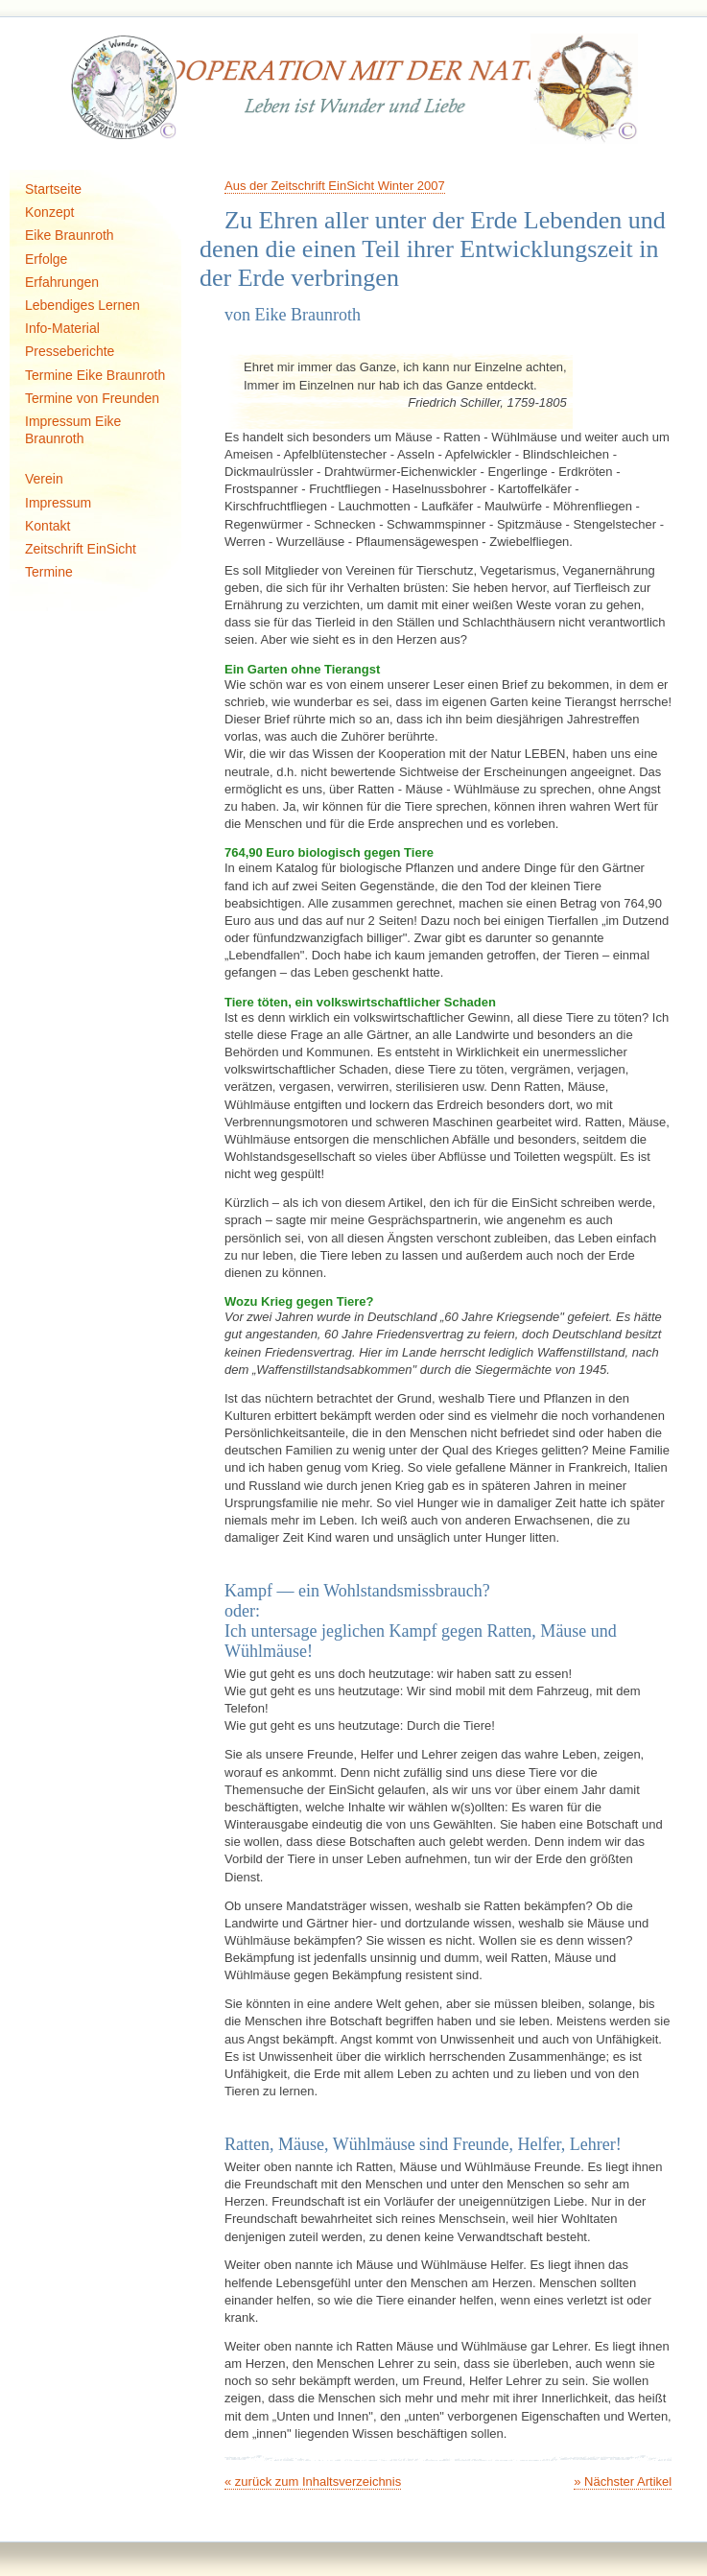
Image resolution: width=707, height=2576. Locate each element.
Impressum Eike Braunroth (73, 430)
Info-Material (62, 328)
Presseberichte (69, 351)
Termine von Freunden (92, 398)
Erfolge (46, 259)
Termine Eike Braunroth (95, 375)
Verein (44, 478)
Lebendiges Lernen (82, 305)
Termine (49, 571)
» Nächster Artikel (623, 2481)
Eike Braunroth (69, 235)
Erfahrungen (62, 282)
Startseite (53, 189)
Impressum (58, 502)
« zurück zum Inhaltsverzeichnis (312, 2481)
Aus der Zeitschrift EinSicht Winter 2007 (334, 185)
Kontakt (47, 525)
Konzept (49, 212)
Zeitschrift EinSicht (80, 548)
